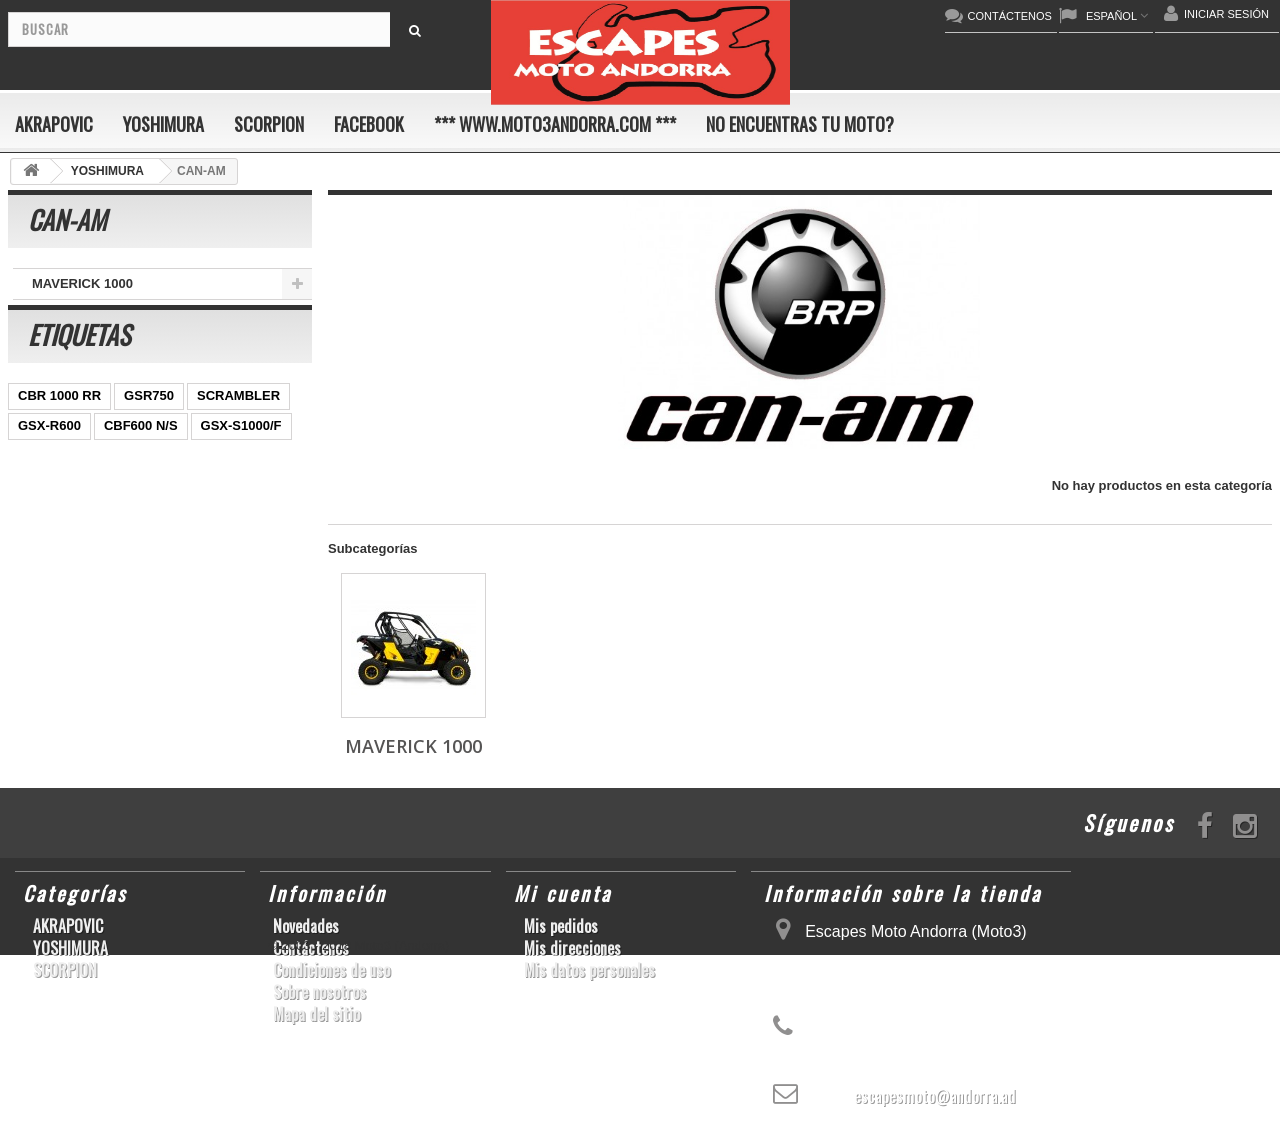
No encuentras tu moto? (800, 124)
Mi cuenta (563, 893)
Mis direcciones (572, 948)
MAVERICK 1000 (82, 283)
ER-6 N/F (113, 480)
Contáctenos (311, 948)
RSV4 (164, 600)
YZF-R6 (213, 630)
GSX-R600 (49, 450)
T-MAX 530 (252, 660)
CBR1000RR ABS (71, 600)
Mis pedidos (561, 926)
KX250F (42, 660)
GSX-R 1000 (241, 600)
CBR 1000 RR (59, 420)
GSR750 (149, 420)
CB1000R (46, 570)
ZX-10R (40, 480)
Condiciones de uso (331, 970)
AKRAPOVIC (54, 124)
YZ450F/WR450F (213, 480)
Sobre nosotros (319, 992)
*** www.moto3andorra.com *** (555, 124)
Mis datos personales (589, 970)
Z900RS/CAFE (210, 690)
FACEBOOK (369, 124)
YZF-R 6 (174, 540)
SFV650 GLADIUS (72, 540)
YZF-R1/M (252, 540)
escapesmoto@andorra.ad (935, 1096)
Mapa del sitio (316, 1014)
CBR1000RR (125, 510)
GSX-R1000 (53, 630)
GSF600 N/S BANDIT (81, 690)
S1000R (112, 660)
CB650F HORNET (71, 720)
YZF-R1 (41, 510)
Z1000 (177, 660)
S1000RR (139, 630)
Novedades (306, 926)
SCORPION (269, 124)
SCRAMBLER (238, 420)
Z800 (200, 510)
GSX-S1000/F (241, 450)
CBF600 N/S (141, 450)
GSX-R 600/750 (144, 570)
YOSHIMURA (163, 124)
